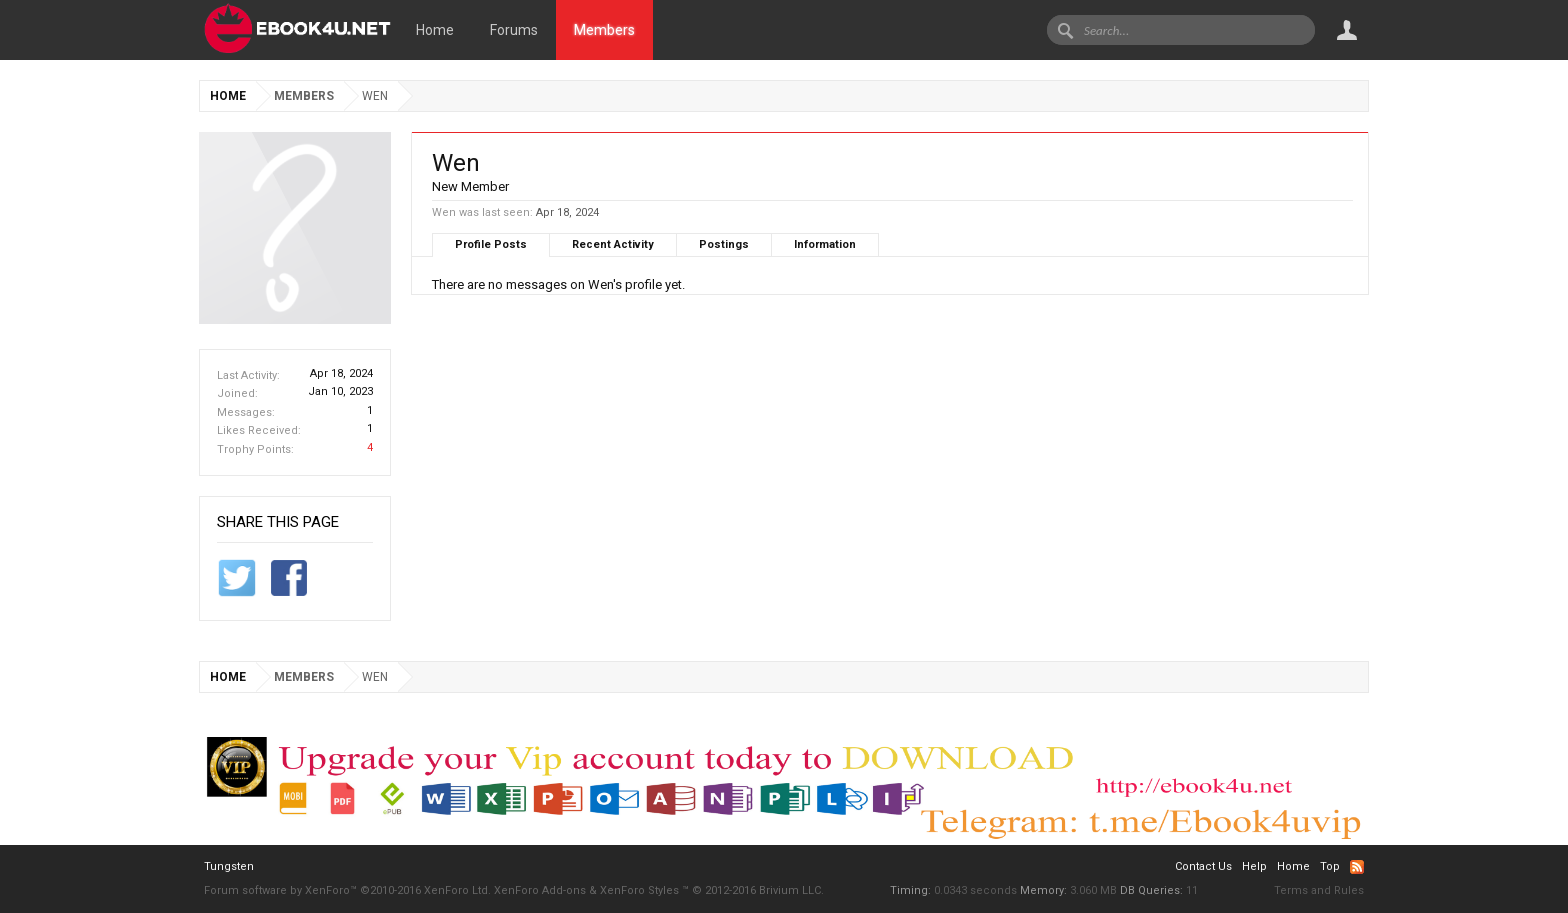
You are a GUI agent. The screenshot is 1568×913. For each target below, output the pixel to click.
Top (1330, 866)
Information (825, 244)
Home (435, 30)
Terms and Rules (1319, 890)
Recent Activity (613, 244)
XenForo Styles (639, 890)
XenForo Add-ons (540, 890)
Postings (724, 244)
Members (604, 30)
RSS (1357, 867)
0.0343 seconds (975, 890)
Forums (514, 30)
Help (1254, 866)
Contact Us (1203, 866)
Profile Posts (491, 244)
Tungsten (229, 866)
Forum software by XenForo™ (347, 890)
